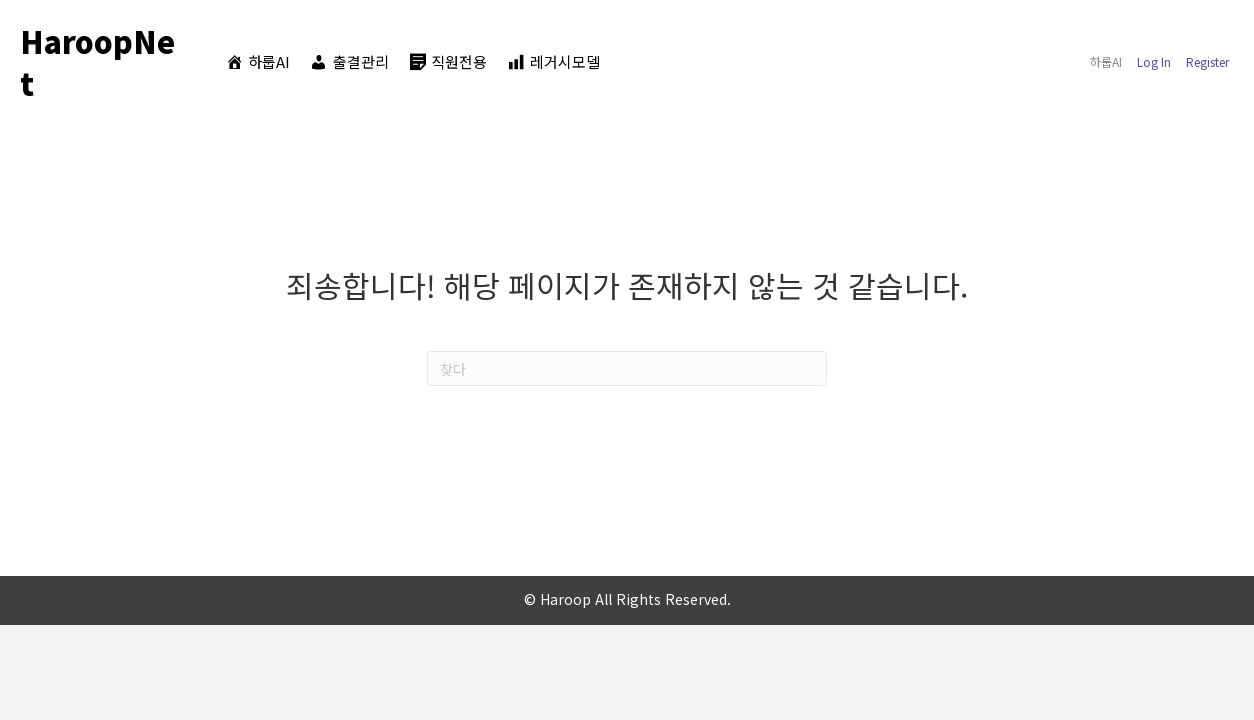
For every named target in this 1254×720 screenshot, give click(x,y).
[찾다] (627, 368)
